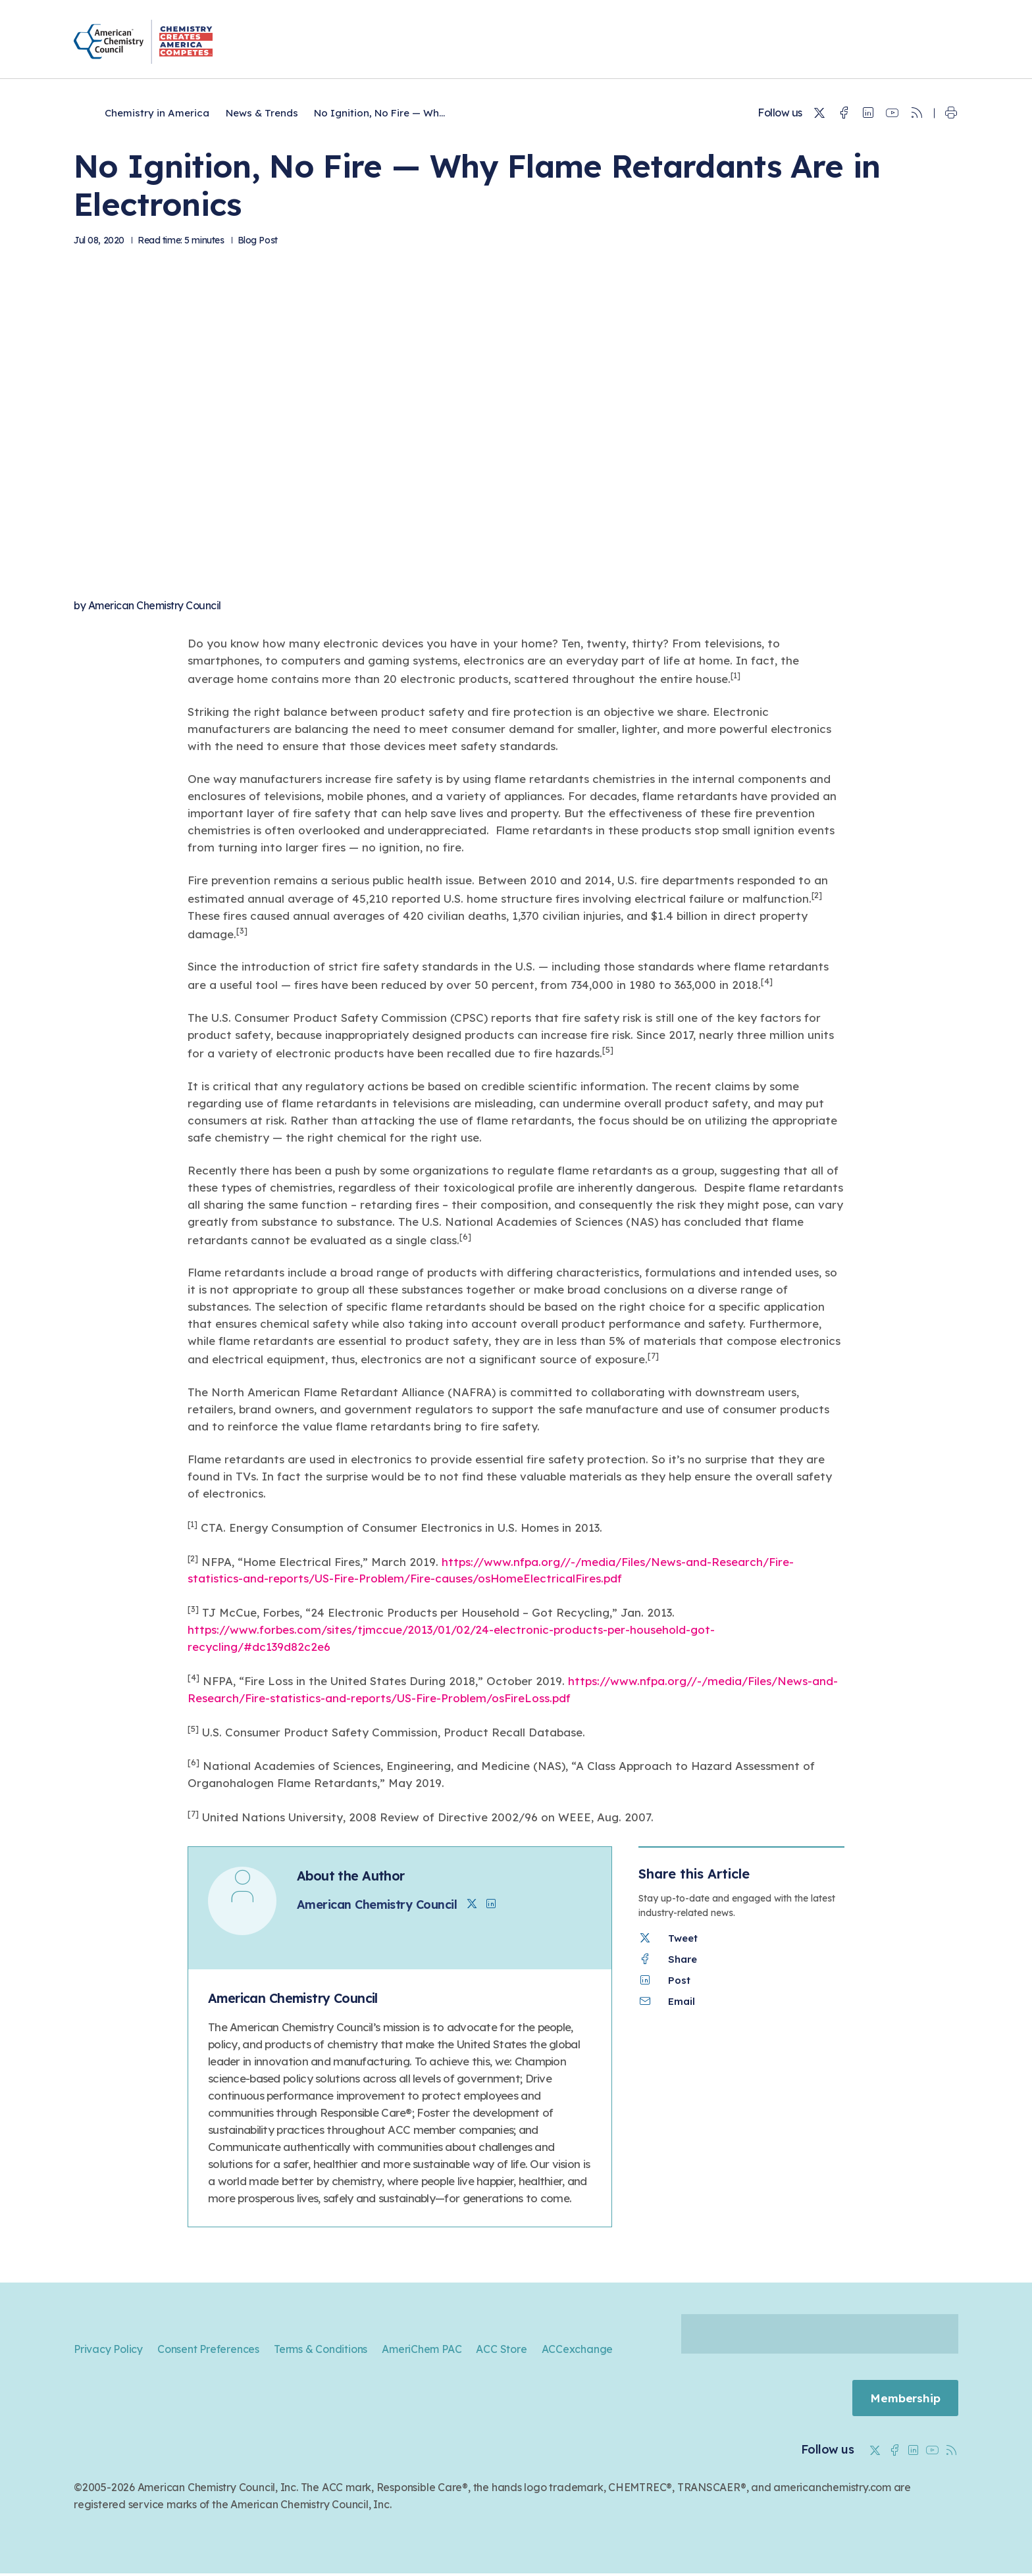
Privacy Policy (108, 2349)
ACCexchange (577, 2349)
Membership (903, 2399)
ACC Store (501, 2349)
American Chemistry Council (154, 605)
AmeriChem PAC (421, 2349)
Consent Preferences (208, 2349)
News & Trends (262, 113)
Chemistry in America (157, 113)
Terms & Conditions (320, 2349)
